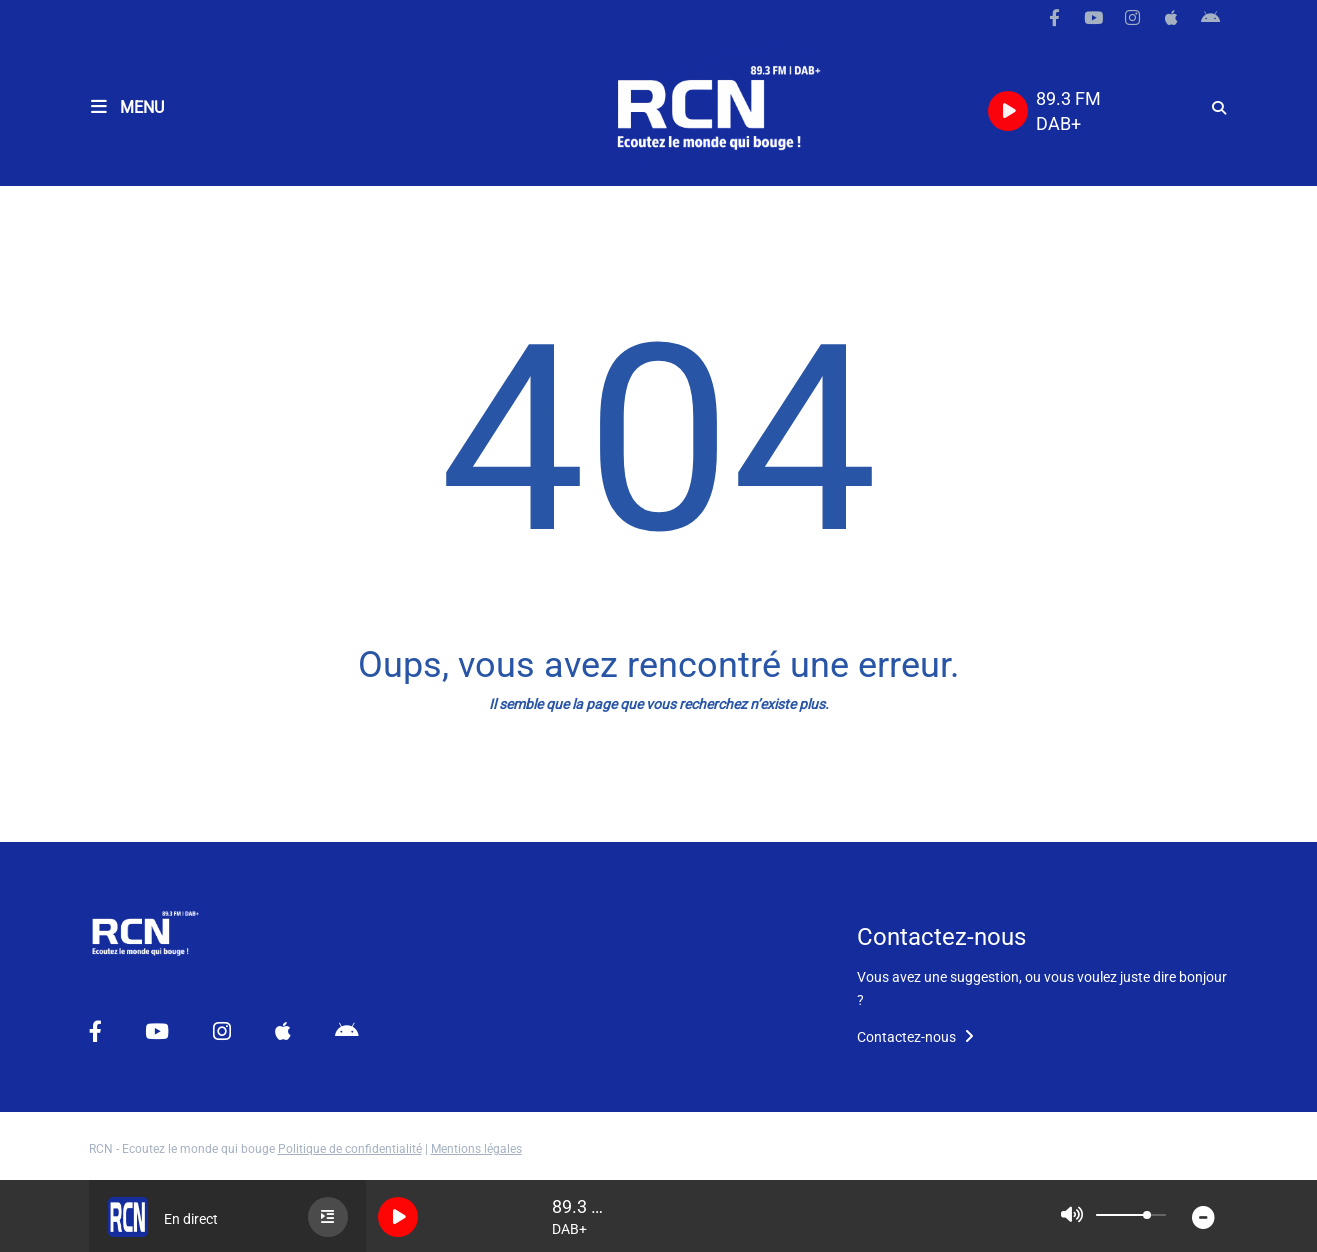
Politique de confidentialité (350, 1149)
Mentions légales (476, 1149)
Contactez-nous (915, 1037)
